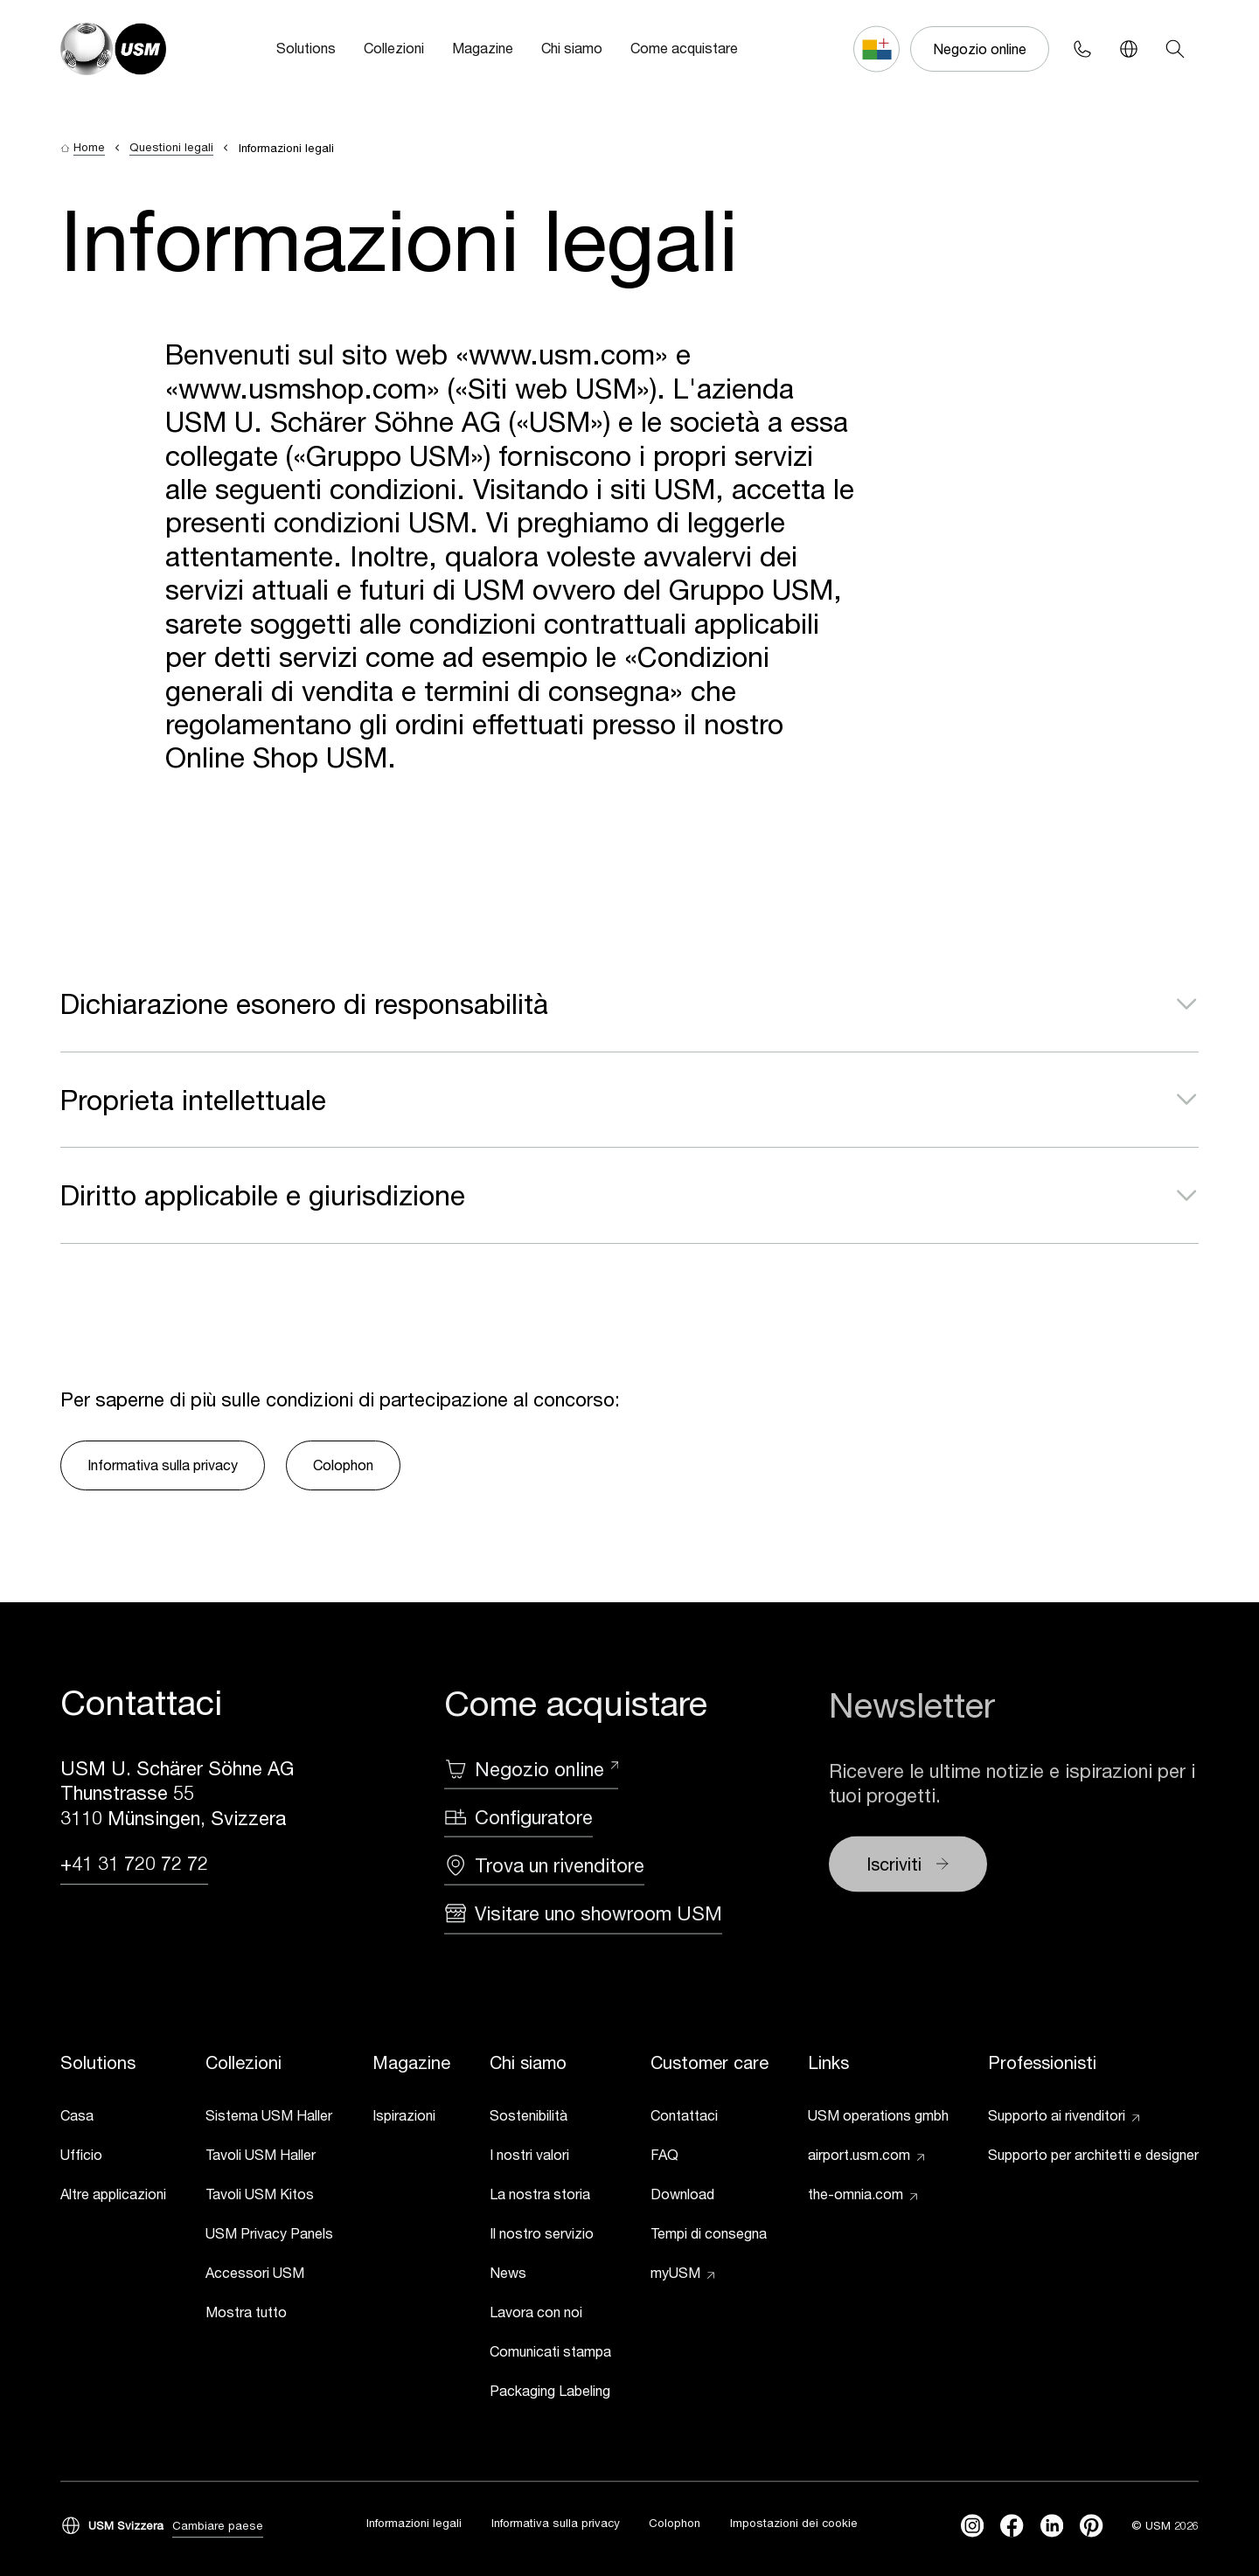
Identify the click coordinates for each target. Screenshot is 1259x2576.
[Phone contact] (1083, 49)
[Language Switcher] (1129, 49)
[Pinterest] (1091, 2526)
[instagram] (972, 2526)
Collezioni (394, 47)
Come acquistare (684, 47)
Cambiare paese (217, 2526)
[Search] (1175, 49)
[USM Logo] (113, 49)
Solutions (306, 47)
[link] (113, 2118)
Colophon (343, 1464)
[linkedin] (1051, 2526)
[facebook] (1011, 2526)
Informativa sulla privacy (162, 1464)
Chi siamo (571, 47)
